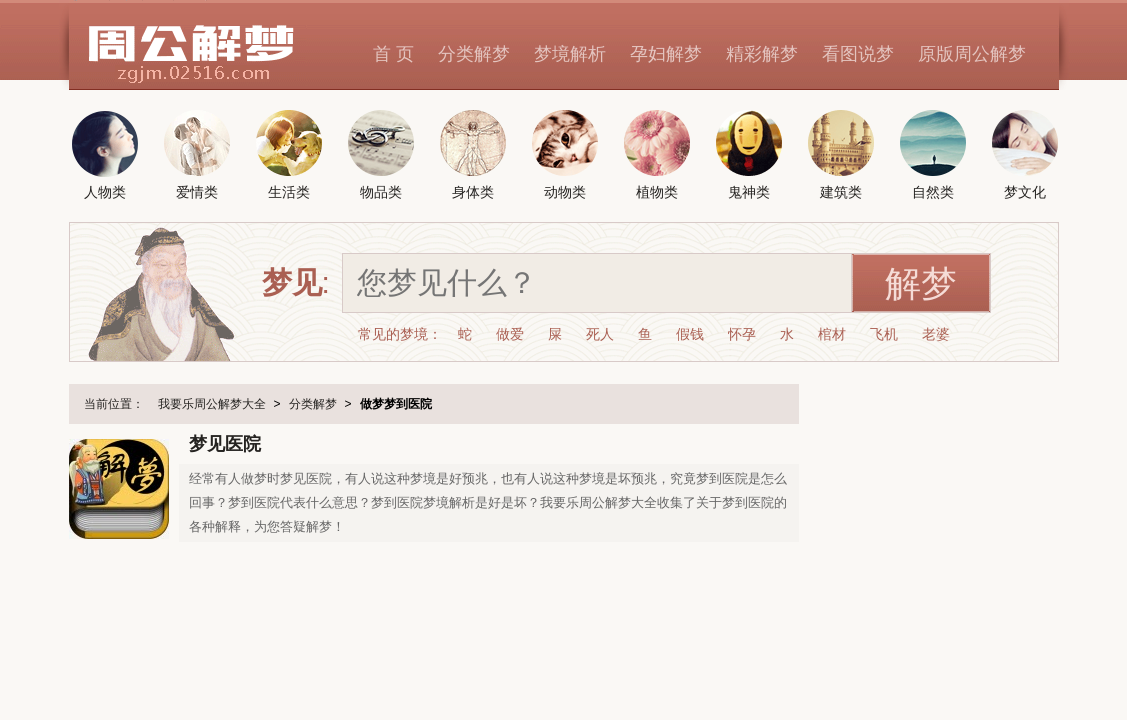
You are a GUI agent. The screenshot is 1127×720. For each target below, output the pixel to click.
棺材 (832, 334)
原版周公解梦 (972, 54)
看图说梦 (858, 54)
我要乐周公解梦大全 (212, 404)
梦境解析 (570, 54)
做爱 (510, 334)
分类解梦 (474, 54)
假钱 (690, 334)
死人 (600, 334)
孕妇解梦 (666, 54)
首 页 (393, 54)
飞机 (884, 334)
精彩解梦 (762, 54)
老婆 (936, 334)
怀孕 (742, 334)
